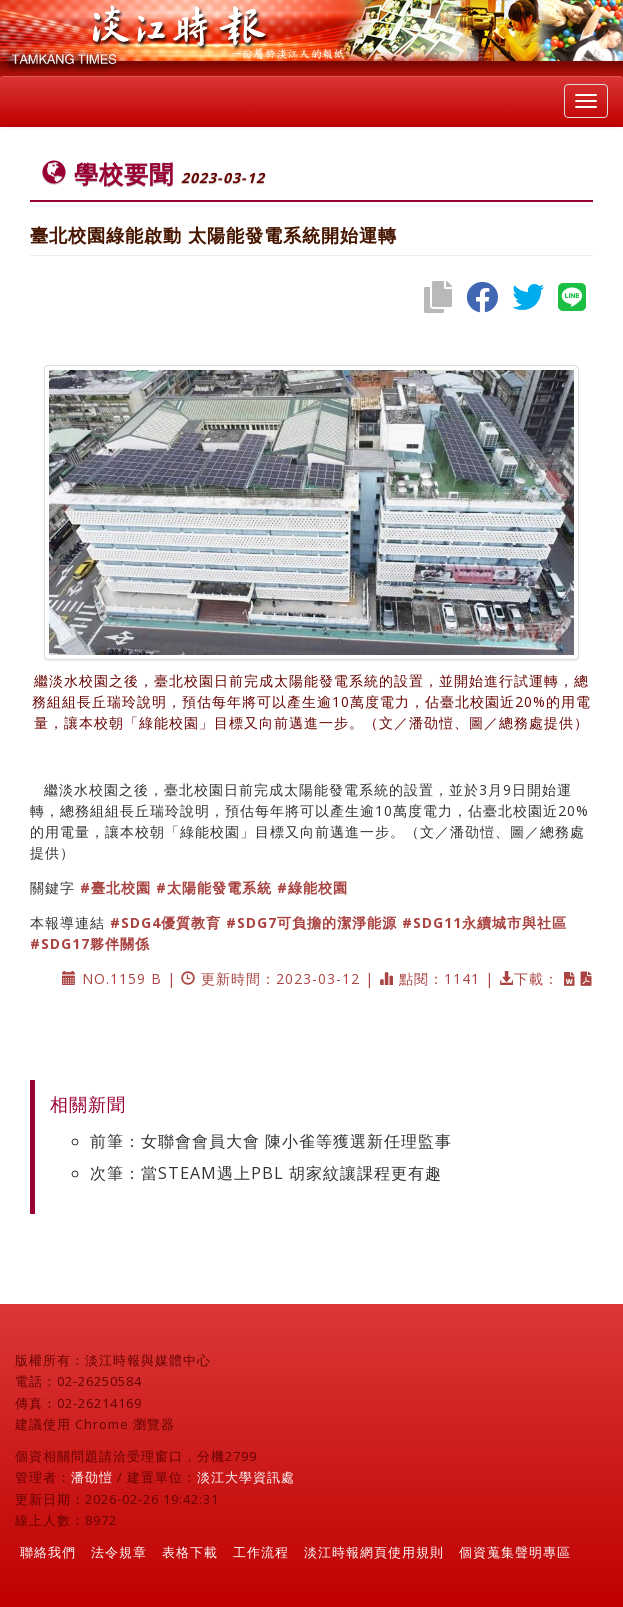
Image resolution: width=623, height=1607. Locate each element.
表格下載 (190, 1552)
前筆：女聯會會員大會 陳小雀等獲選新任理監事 (271, 1141)
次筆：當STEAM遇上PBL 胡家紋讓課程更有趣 (266, 1173)
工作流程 (261, 1552)
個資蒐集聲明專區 (515, 1552)
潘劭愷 (92, 1477)
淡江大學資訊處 (246, 1477)
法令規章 (119, 1552)
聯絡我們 (48, 1552)
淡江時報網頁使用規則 (374, 1552)
